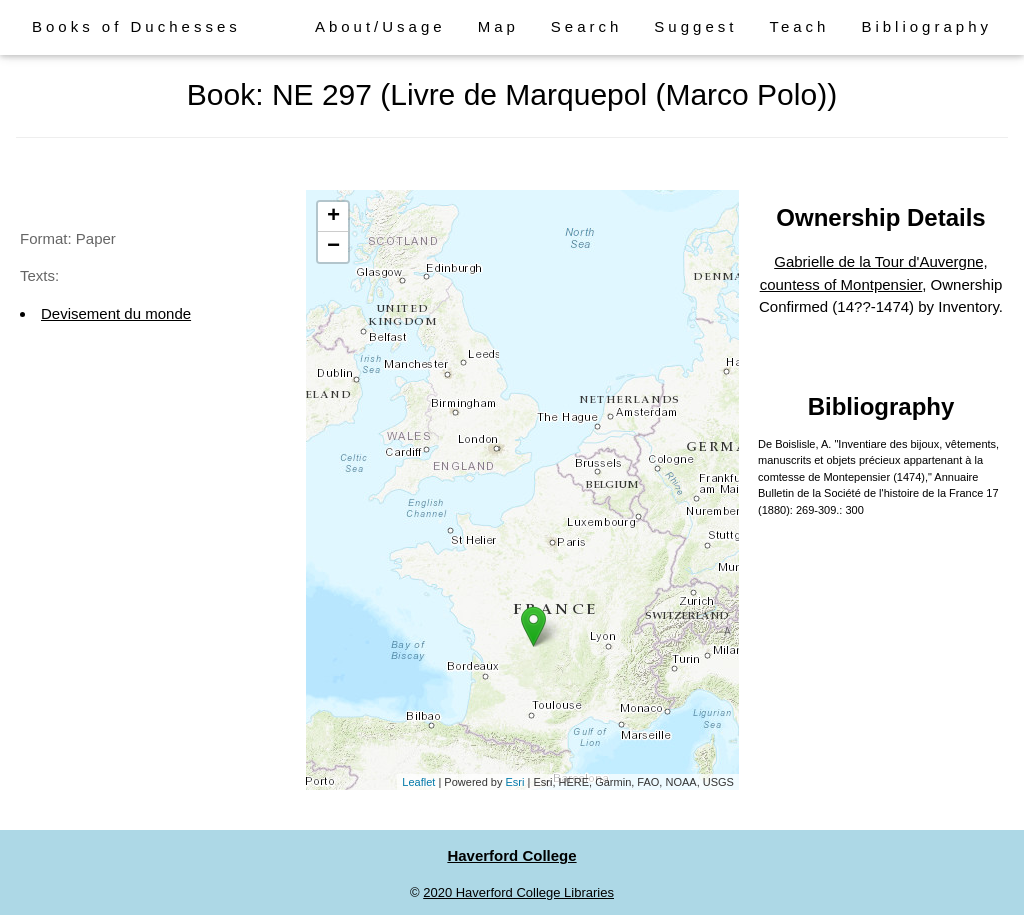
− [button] (333, 247)
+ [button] (333, 217)
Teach (799, 26)
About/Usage (380, 26)
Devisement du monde (116, 313)
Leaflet (418, 782)
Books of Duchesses (136, 26)
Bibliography (926, 26)
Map (498, 26)
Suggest (695, 26)
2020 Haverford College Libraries (518, 892)
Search (587, 26)
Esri (515, 782)
